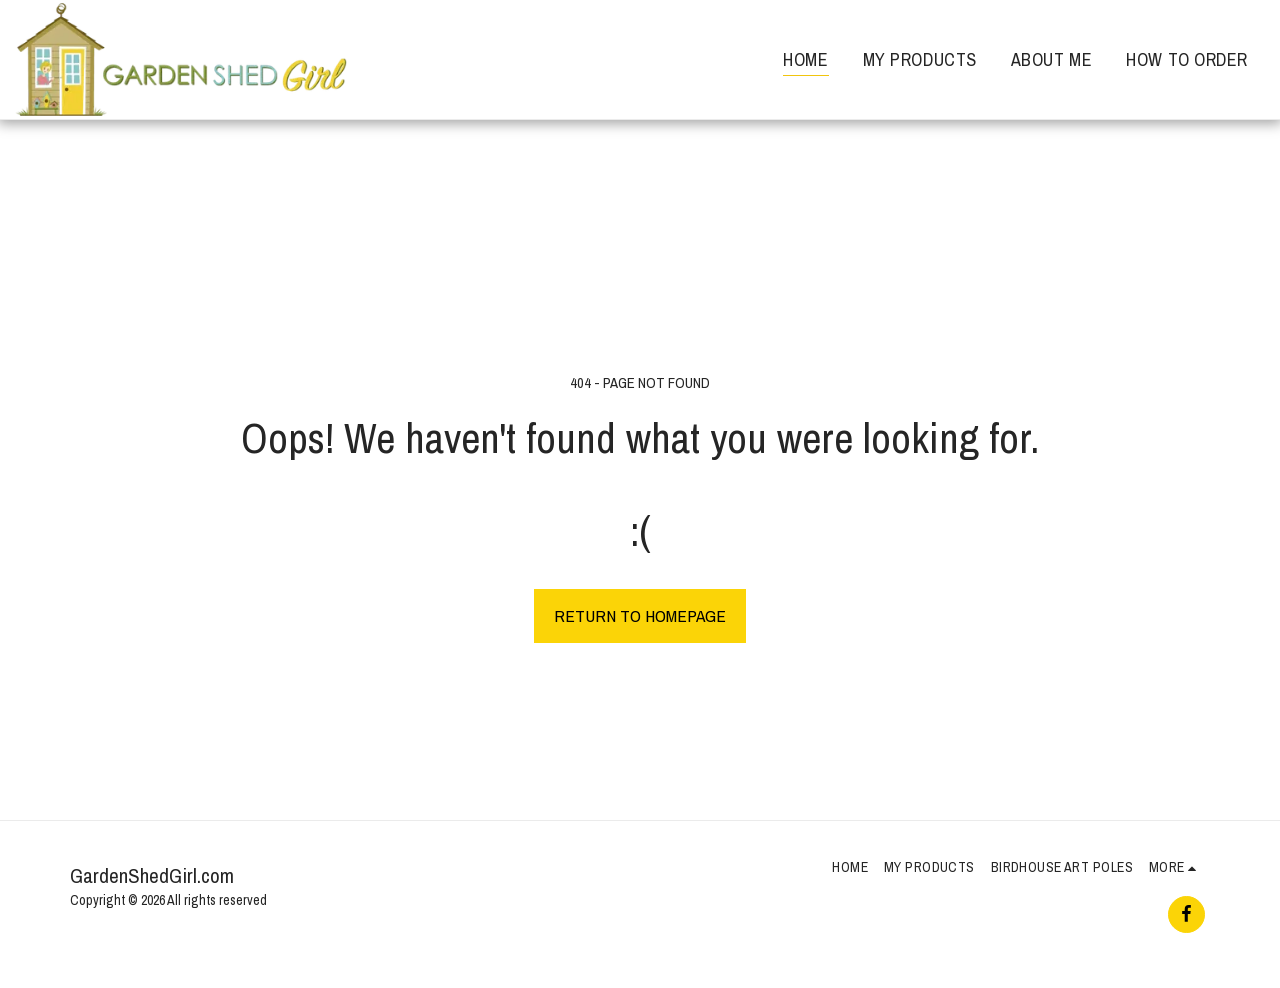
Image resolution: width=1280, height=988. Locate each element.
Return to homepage (640, 615)
